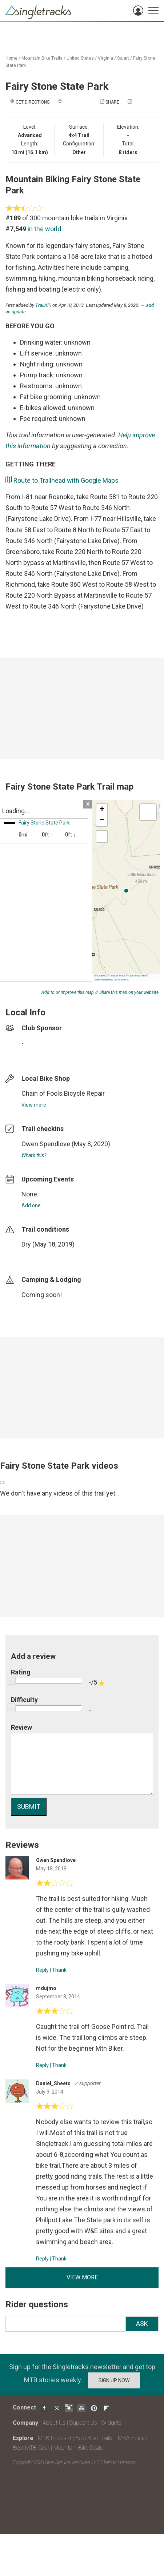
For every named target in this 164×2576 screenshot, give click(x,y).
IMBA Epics (130, 2438)
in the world (44, 229)
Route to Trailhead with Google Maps (66, 480)
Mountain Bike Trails (42, 58)
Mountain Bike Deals (78, 2447)
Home (11, 58)
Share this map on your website (129, 992)
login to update (38, 1256)
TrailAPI (43, 305)
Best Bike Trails (93, 2438)
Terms (110, 2462)
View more (33, 1105)
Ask (142, 2323)
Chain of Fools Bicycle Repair (63, 1093)
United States (80, 58)
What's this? (33, 1155)
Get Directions (32, 102)
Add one (31, 1205)
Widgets (111, 2422)
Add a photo (77, 102)
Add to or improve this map (67, 992)
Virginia (105, 58)
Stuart (123, 58)
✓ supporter (87, 2083)
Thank (59, 1970)
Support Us (83, 2422)
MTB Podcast (54, 2438)
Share (112, 102)
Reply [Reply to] (42, 1970)
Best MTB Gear (31, 2447)
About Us (54, 2422)
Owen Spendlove (45, 1144)
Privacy (127, 2462)
